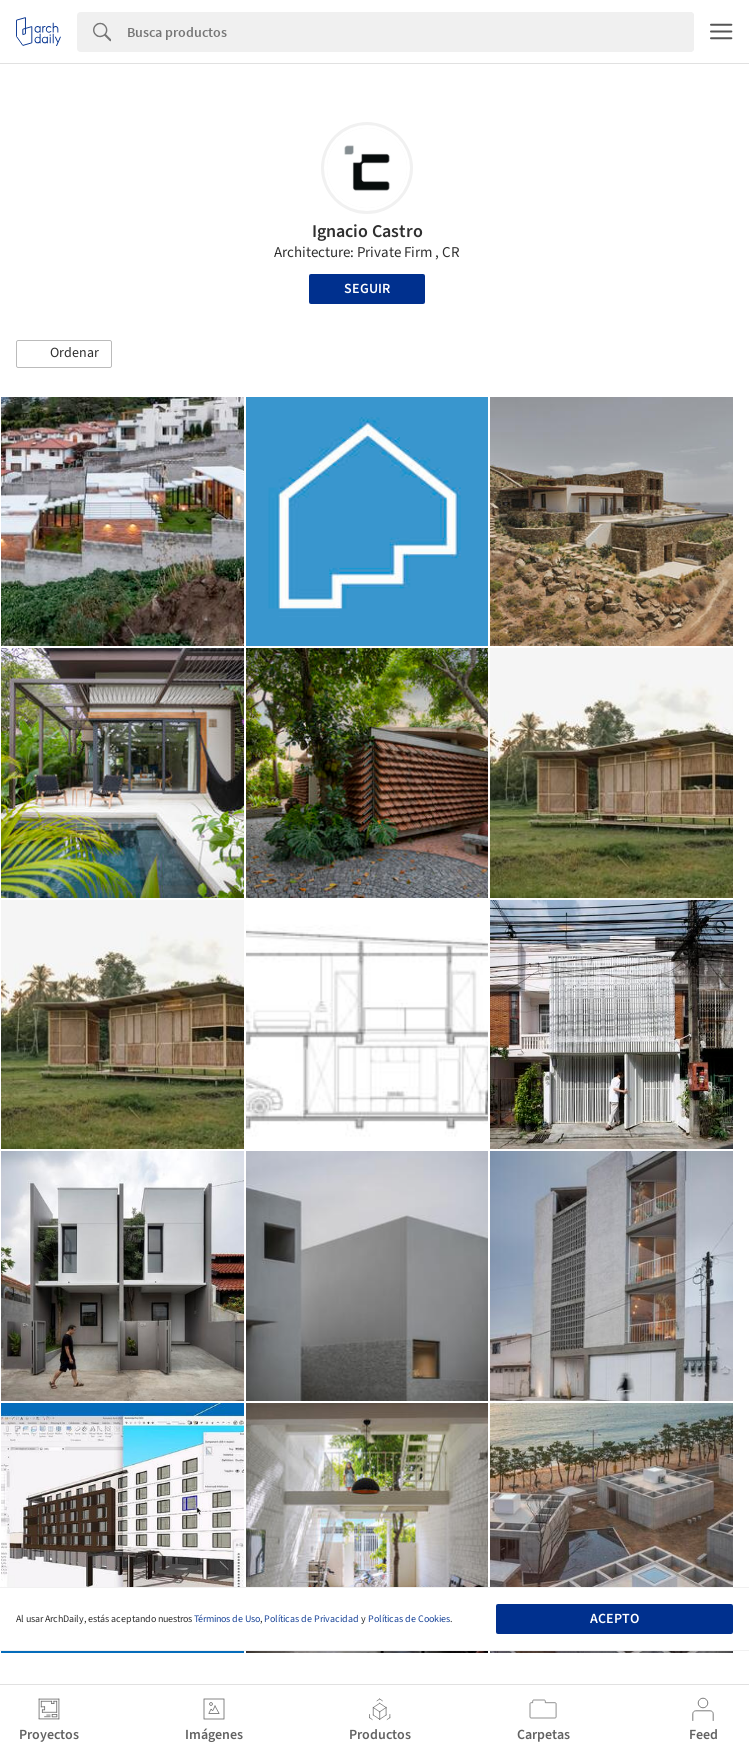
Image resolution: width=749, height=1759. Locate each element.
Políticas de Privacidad (311, 1619)
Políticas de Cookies (409, 1619)
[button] (64, 354)
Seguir (367, 289)
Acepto (614, 1619)
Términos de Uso (227, 1619)
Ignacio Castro (367, 231)
